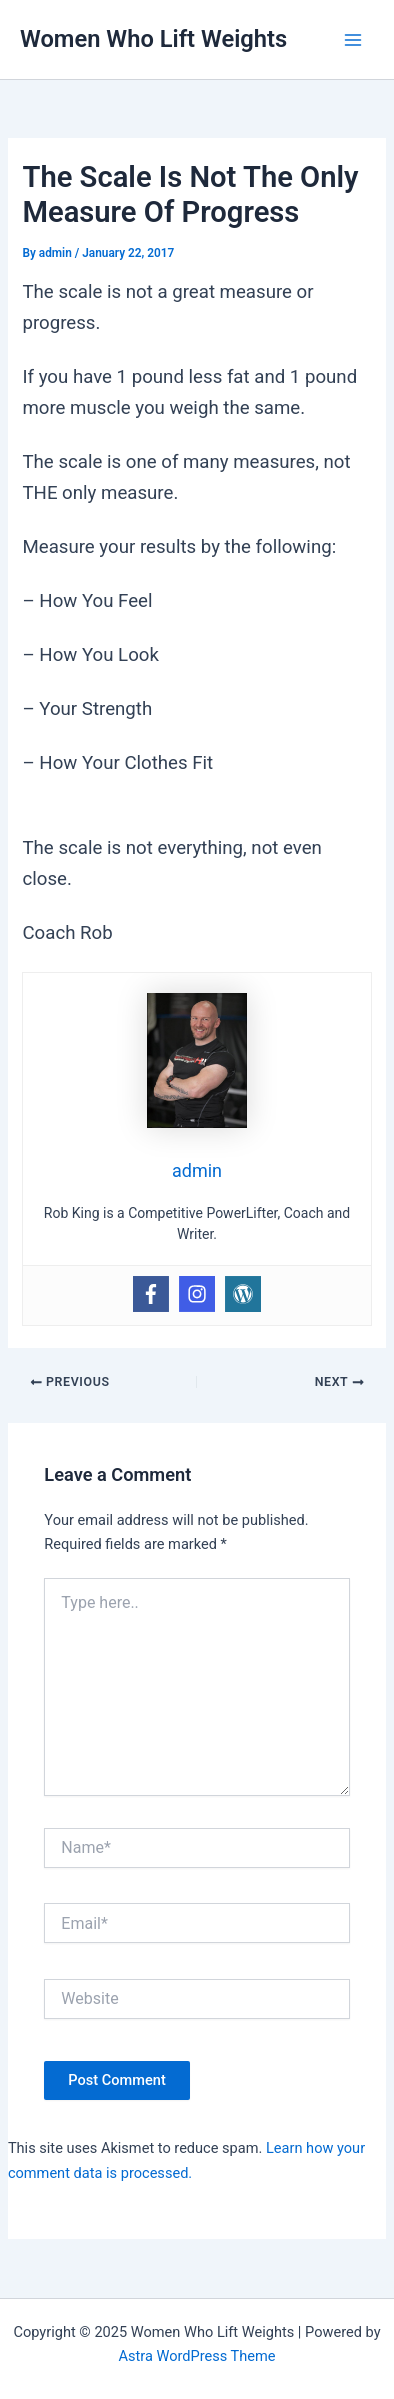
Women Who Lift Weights (153, 39)
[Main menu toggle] (353, 40)
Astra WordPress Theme (196, 2356)
